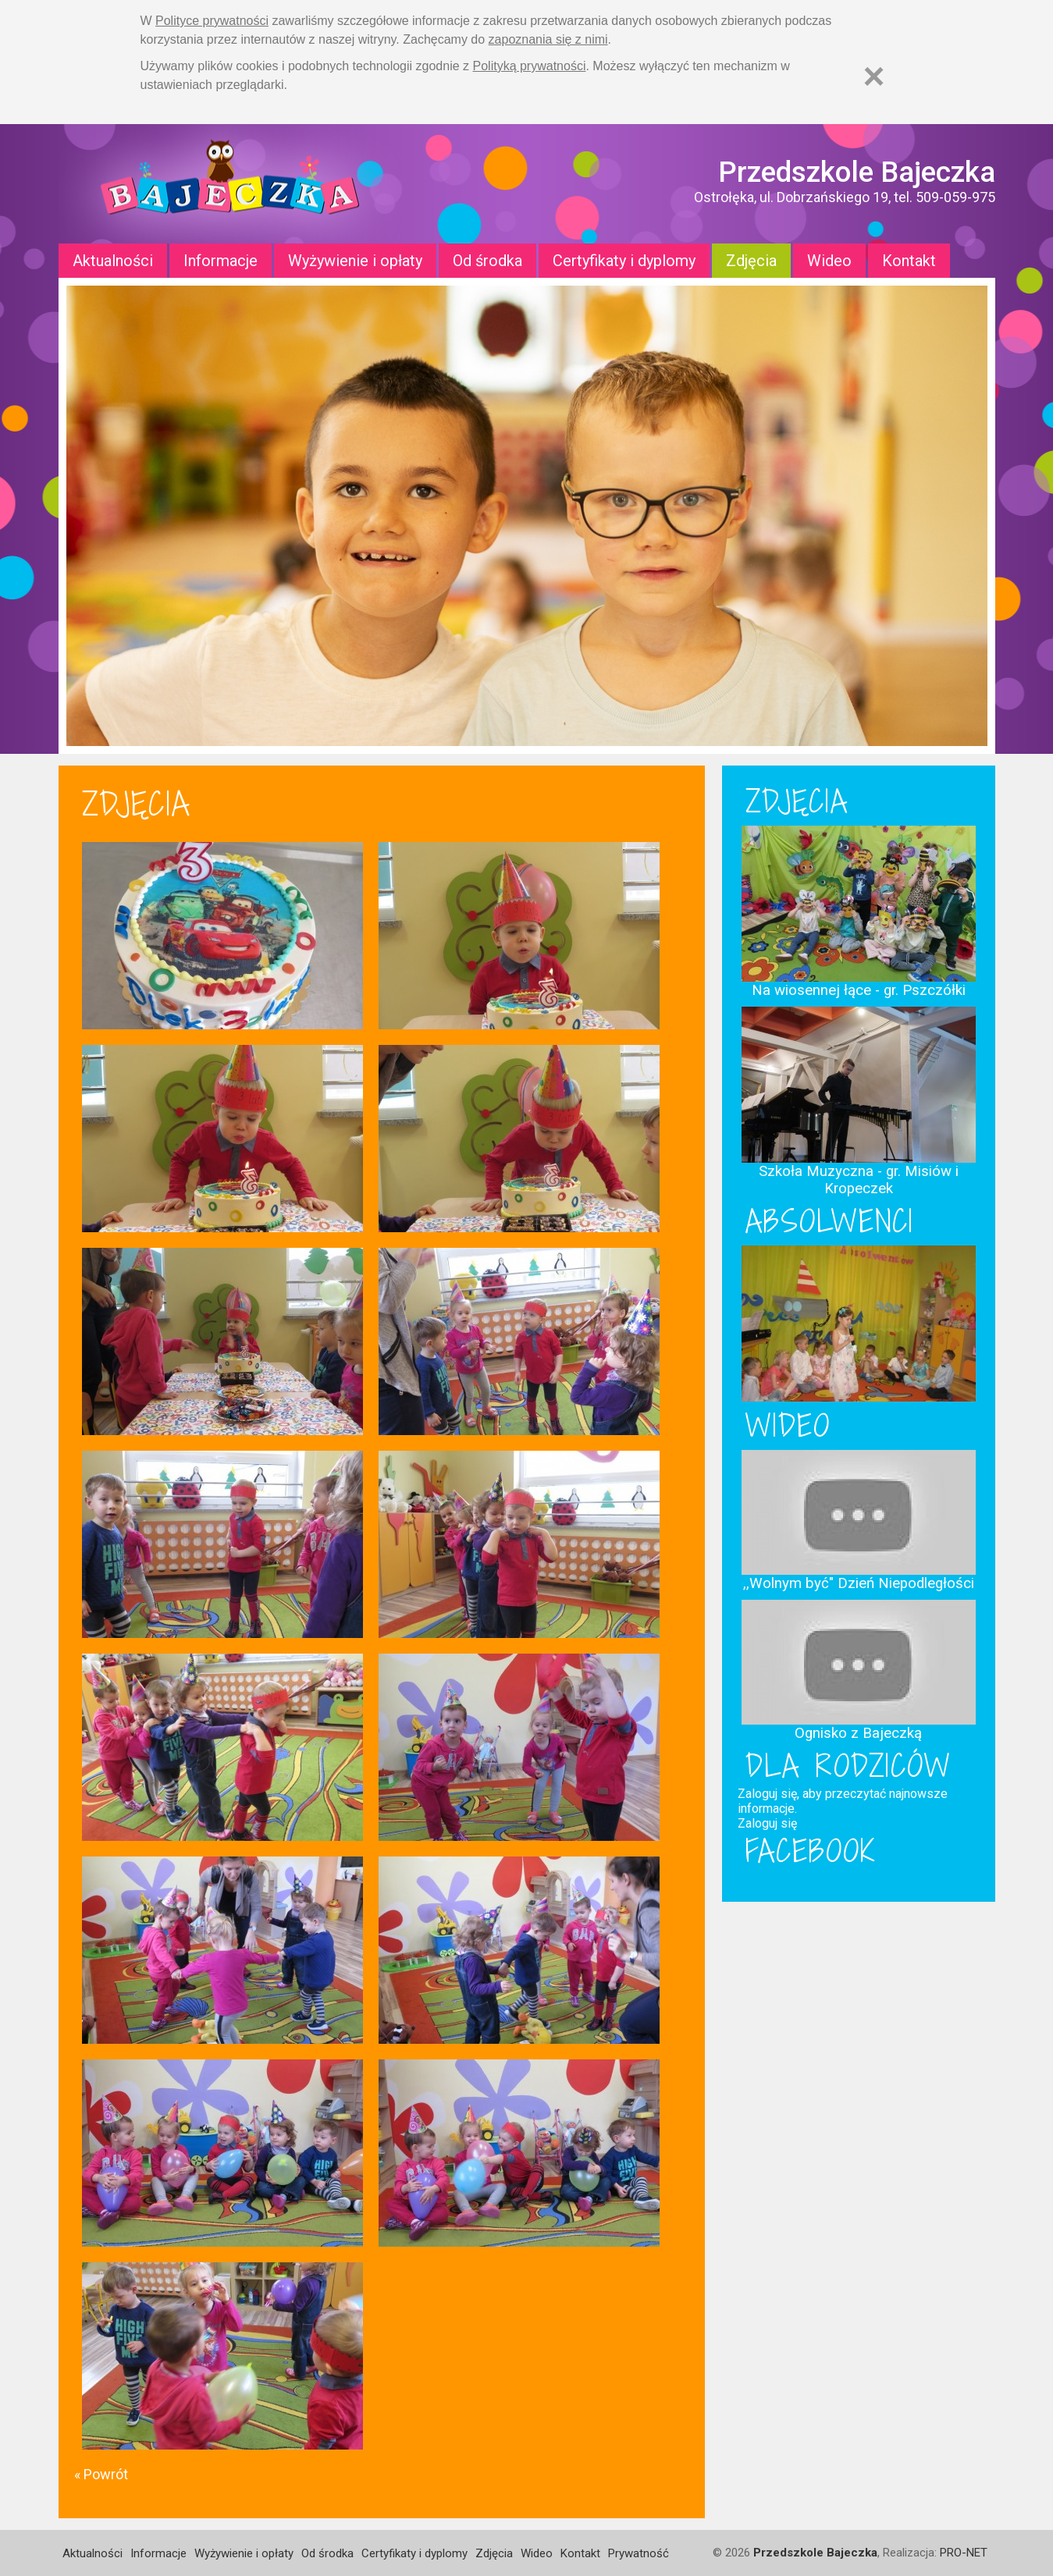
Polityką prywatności (529, 66)
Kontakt (909, 260)
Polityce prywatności (212, 20)
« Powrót (101, 2474)
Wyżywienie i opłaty (355, 260)
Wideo (829, 260)
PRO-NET (963, 2553)
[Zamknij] (874, 76)
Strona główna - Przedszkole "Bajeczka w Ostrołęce (230, 183)
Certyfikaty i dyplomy (624, 260)
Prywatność (638, 2553)
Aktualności (113, 260)
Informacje (220, 260)
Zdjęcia (751, 260)
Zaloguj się (767, 1823)
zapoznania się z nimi (548, 39)
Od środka (487, 260)
